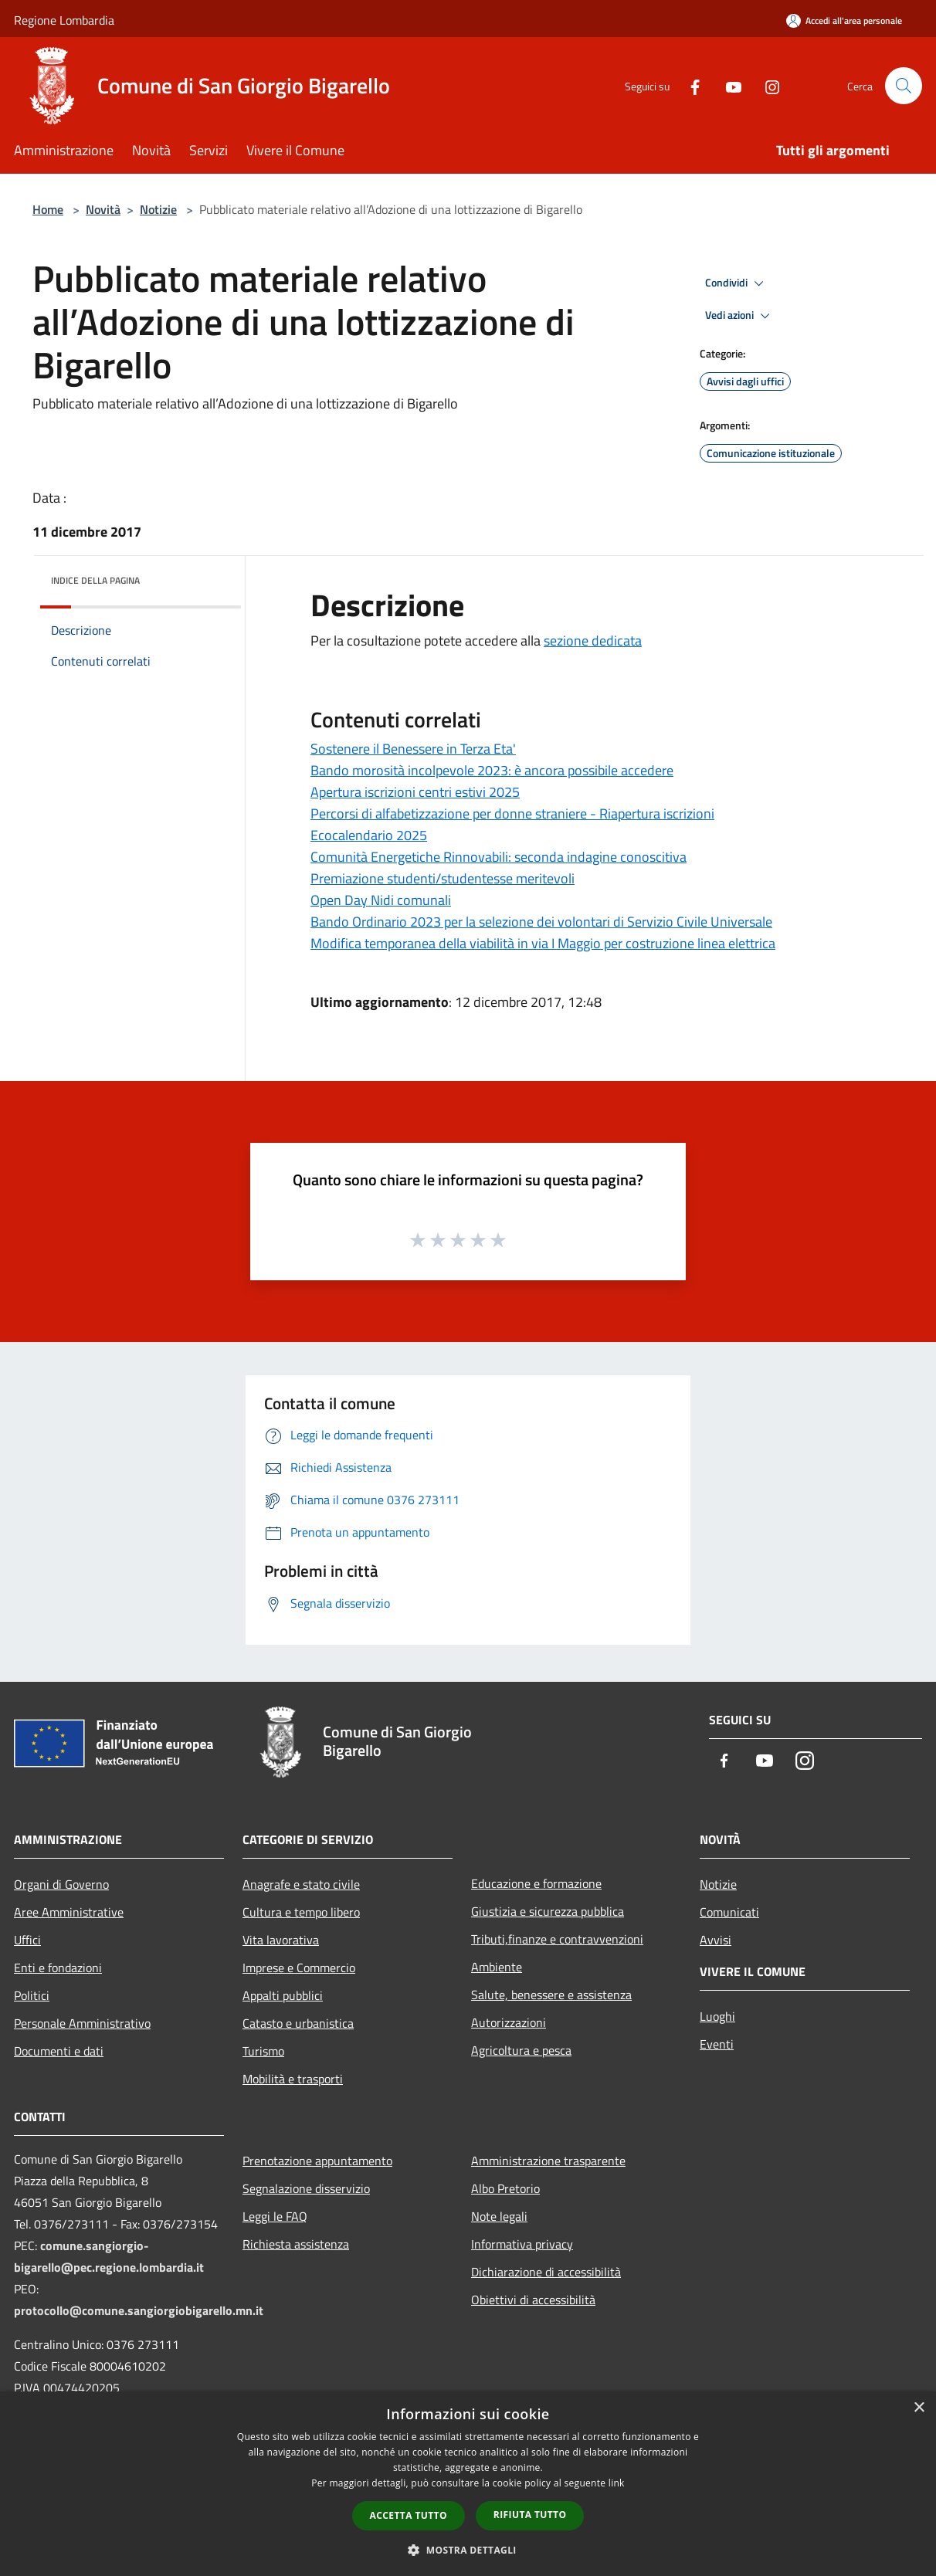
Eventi (717, 2044)
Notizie (158, 209)
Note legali (499, 2216)
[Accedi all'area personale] (844, 20)
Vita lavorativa (280, 1939)
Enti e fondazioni (58, 1967)
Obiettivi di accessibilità (533, 2299)
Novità (103, 209)
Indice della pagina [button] (95, 580)
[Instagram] (766, 85)
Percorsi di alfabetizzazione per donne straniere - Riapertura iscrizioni (512, 813)
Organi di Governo (61, 1884)
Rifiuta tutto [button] (530, 2514)
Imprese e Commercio (298, 1967)
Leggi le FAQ (274, 2216)
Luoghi (717, 2016)
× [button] (918, 2408)
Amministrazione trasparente (548, 2160)
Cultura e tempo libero (301, 1912)
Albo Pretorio (505, 2188)
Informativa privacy (522, 2244)
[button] (468, 2549)
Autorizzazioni (508, 2022)
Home (47, 209)
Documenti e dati (58, 2051)
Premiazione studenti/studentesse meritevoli (442, 878)
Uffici (27, 1939)
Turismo (263, 2051)
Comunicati (729, 1912)
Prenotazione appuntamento (317, 2160)
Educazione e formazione (536, 1883)
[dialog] (468, 2483)
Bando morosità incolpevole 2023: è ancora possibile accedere (491, 770)
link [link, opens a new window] (617, 2483)
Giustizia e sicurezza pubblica (547, 1911)
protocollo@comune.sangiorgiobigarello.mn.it (138, 2310)
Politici (31, 1995)
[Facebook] (688, 85)
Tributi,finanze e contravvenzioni (557, 1939)
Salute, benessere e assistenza (551, 1994)
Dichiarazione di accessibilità (546, 2271)
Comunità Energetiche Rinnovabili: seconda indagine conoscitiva (498, 856)
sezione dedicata (593, 640)
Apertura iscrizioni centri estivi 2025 (415, 791)
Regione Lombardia (64, 20)
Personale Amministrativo (82, 2023)
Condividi (736, 283)
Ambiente (496, 1966)
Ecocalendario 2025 (368, 835)
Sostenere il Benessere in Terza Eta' (413, 748)
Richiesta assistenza (295, 2244)
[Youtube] (727, 85)
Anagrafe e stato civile (301, 1884)
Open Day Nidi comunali (380, 900)
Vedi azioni (740, 316)
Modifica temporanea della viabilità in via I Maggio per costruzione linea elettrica (542, 943)
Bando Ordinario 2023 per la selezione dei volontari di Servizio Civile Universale (541, 921)
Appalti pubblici (282, 1995)
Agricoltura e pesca (521, 2050)
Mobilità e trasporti (292, 2078)
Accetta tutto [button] (408, 2515)
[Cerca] (903, 85)
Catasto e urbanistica (298, 2023)
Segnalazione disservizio (306, 2188)
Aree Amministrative (69, 1912)
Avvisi (715, 1939)
